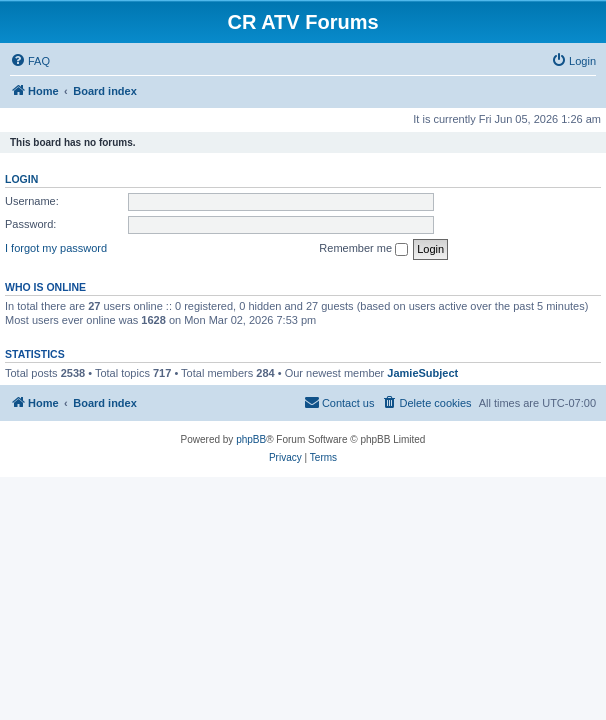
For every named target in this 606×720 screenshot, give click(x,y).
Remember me (363, 249)
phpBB (251, 439)
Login (21, 179)
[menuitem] (30, 61)
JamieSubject (422, 373)
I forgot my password (56, 248)
